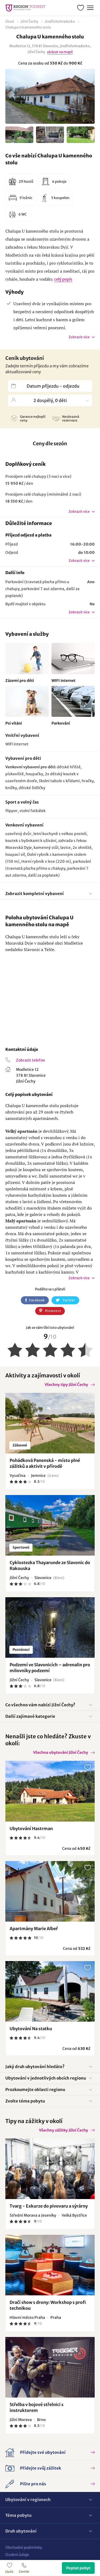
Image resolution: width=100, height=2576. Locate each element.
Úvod (9, 21)
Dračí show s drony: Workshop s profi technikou (48, 2305)
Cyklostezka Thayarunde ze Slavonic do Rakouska (50, 1565)
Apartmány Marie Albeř (34, 1928)
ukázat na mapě (60, 52)
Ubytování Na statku (31, 2028)
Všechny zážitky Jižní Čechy (63, 2130)
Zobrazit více (79, 337)
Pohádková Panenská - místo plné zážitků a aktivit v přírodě (45, 1463)
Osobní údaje (17, 2554)
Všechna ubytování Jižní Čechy (60, 1752)
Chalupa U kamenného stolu (28, 27)
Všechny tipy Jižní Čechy (66, 1384)
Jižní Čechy (29, 21)
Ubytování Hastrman (31, 1828)
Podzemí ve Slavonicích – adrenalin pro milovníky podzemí (50, 1667)
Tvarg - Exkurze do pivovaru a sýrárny (49, 2206)
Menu (90, 7)
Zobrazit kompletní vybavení (34, 893)
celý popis (63, 279)
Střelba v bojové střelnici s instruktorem (36, 2407)
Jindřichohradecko (60, 21)
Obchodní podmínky (23, 2547)
